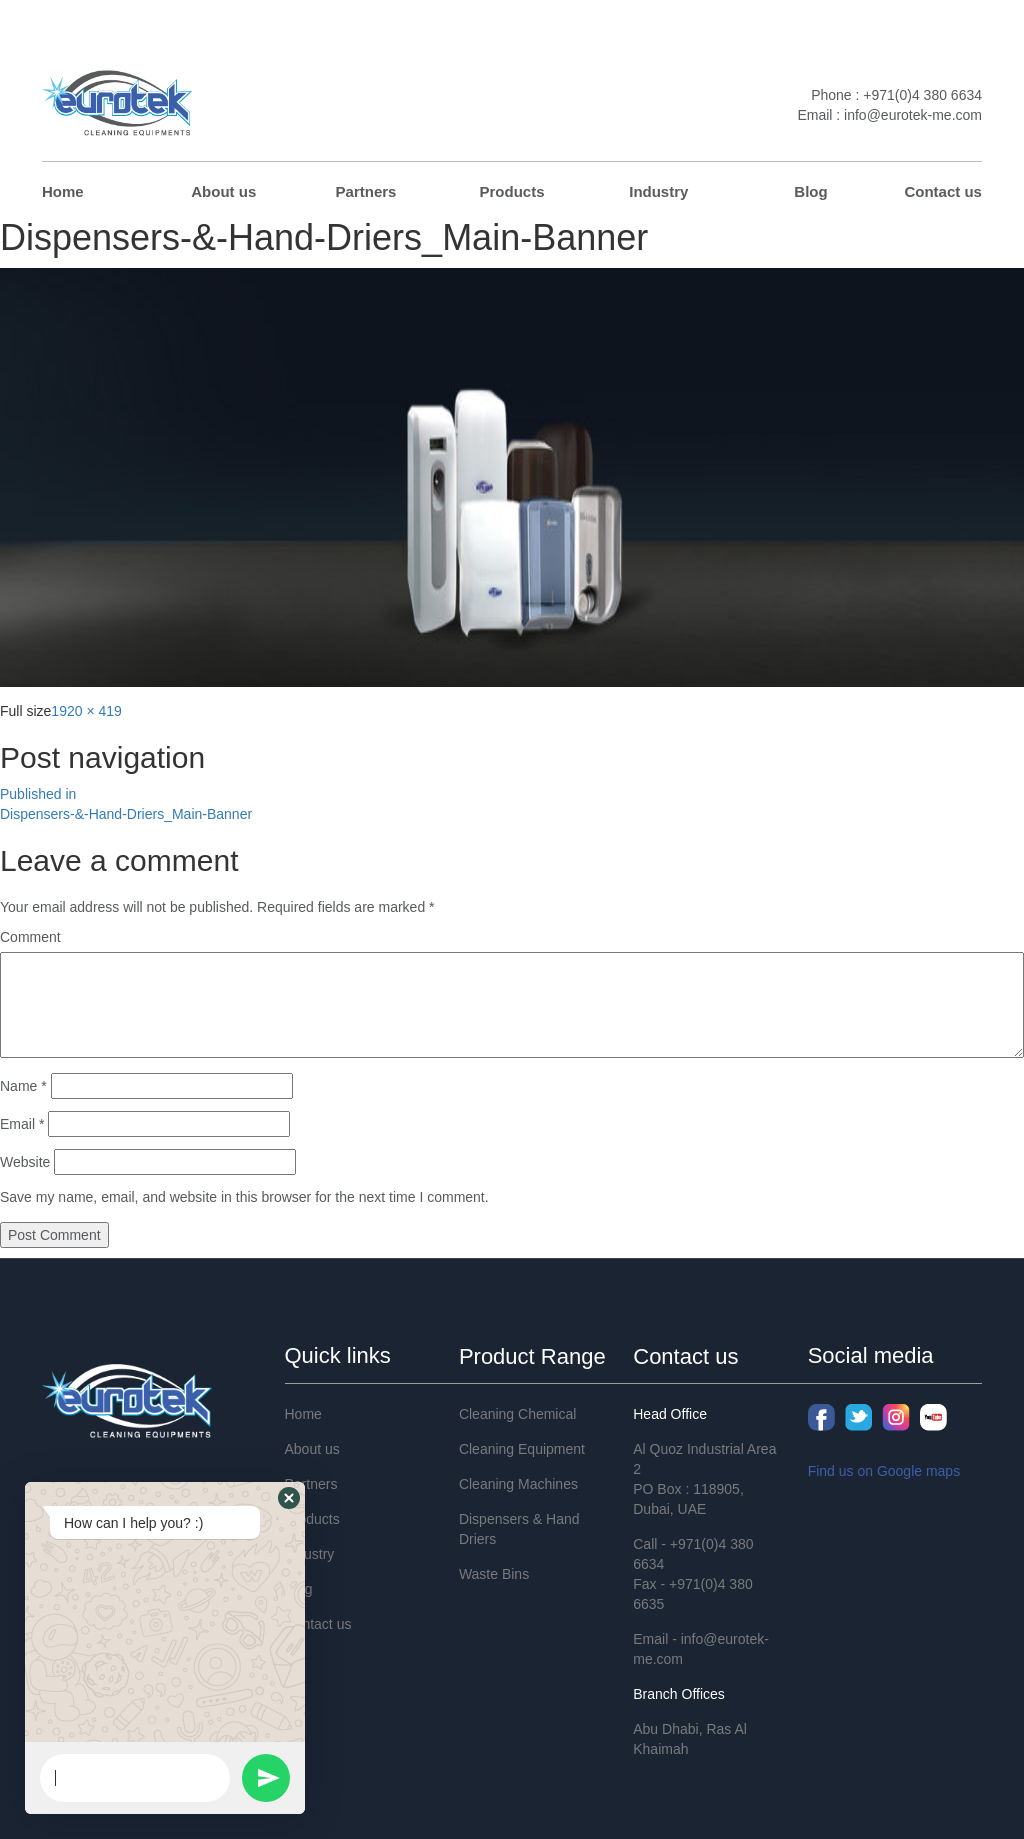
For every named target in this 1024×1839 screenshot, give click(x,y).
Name (23, 1086)
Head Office (670, 1414)
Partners (366, 191)
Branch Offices (679, 1694)
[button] (289, 1498)
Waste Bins (494, 1574)
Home (63, 191)
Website (25, 1162)
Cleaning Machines (518, 1484)
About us (223, 191)
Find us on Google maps (884, 1471)
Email (22, 1124)
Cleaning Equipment (522, 1449)
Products (511, 191)
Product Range (532, 1356)
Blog (810, 191)
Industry (658, 191)
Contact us (943, 191)
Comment (30, 937)
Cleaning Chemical (518, 1414)
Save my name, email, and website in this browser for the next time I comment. (244, 1197)
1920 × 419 (86, 711)
